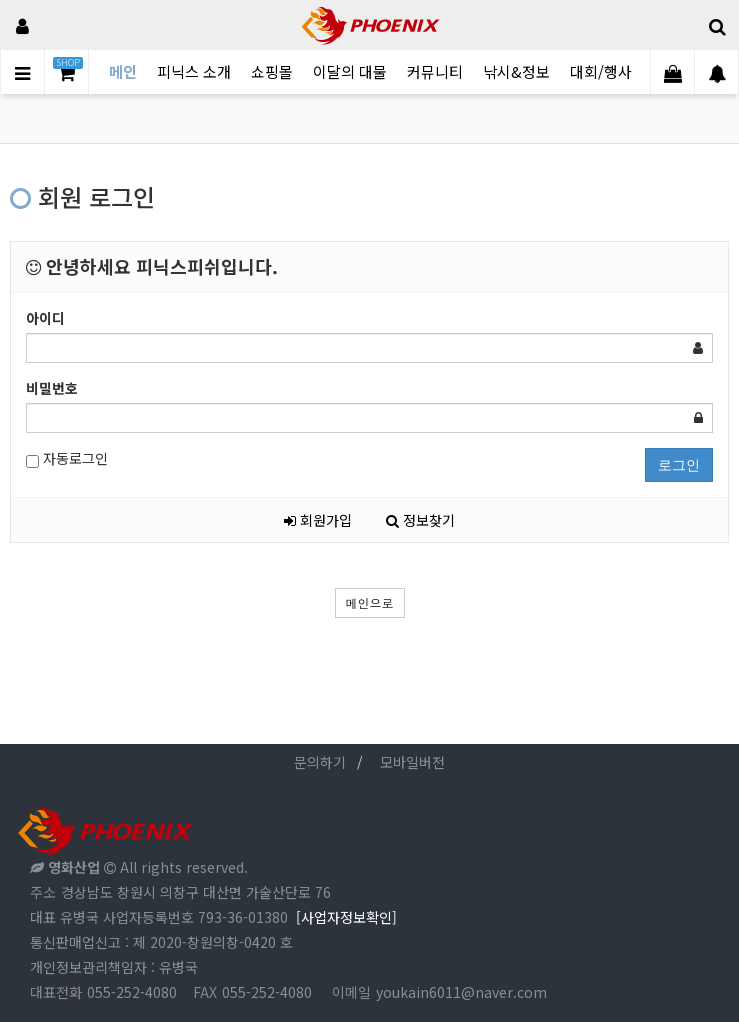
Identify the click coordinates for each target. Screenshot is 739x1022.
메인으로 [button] (370, 602)
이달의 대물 (350, 71)
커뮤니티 (435, 71)
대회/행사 (601, 71)
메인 (123, 71)
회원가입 (318, 520)
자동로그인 (67, 458)
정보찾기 (420, 520)
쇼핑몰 (272, 71)
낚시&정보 (516, 71)
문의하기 (320, 762)
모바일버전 (412, 762)
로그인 (679, 465)
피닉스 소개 (194, 71)
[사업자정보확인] (346, 917)
